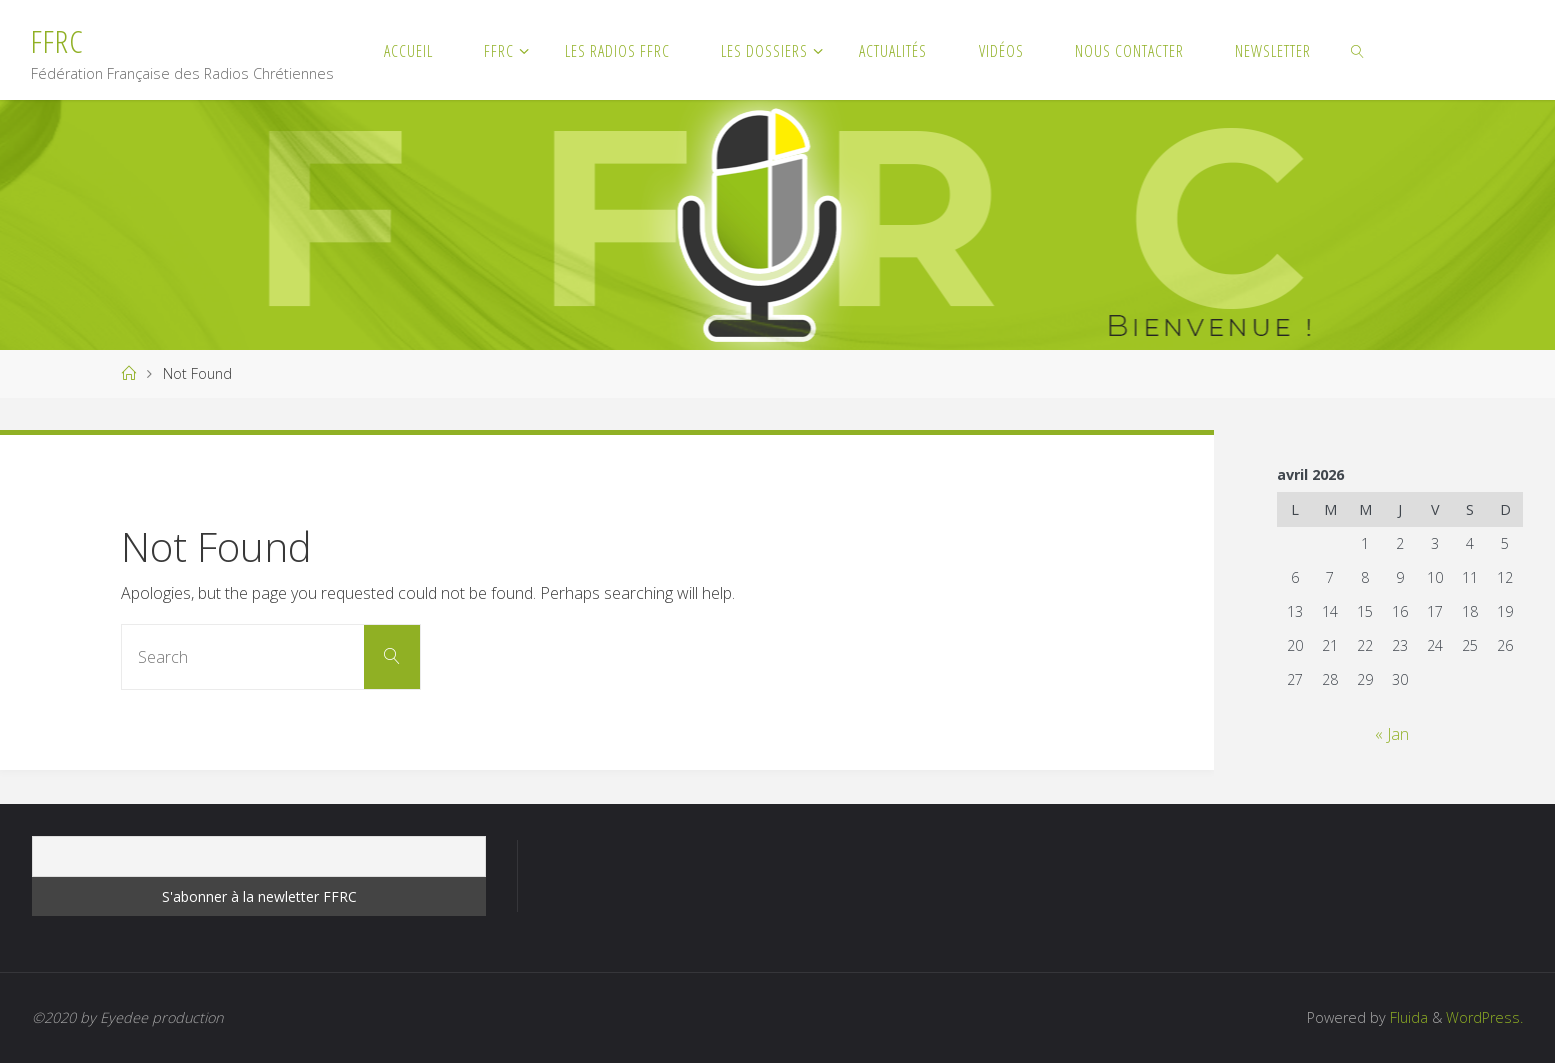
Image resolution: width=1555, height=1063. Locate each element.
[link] (1358, 50)
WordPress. (1484, 1017)
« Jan (1392, 734)
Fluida (1407, 1017)
